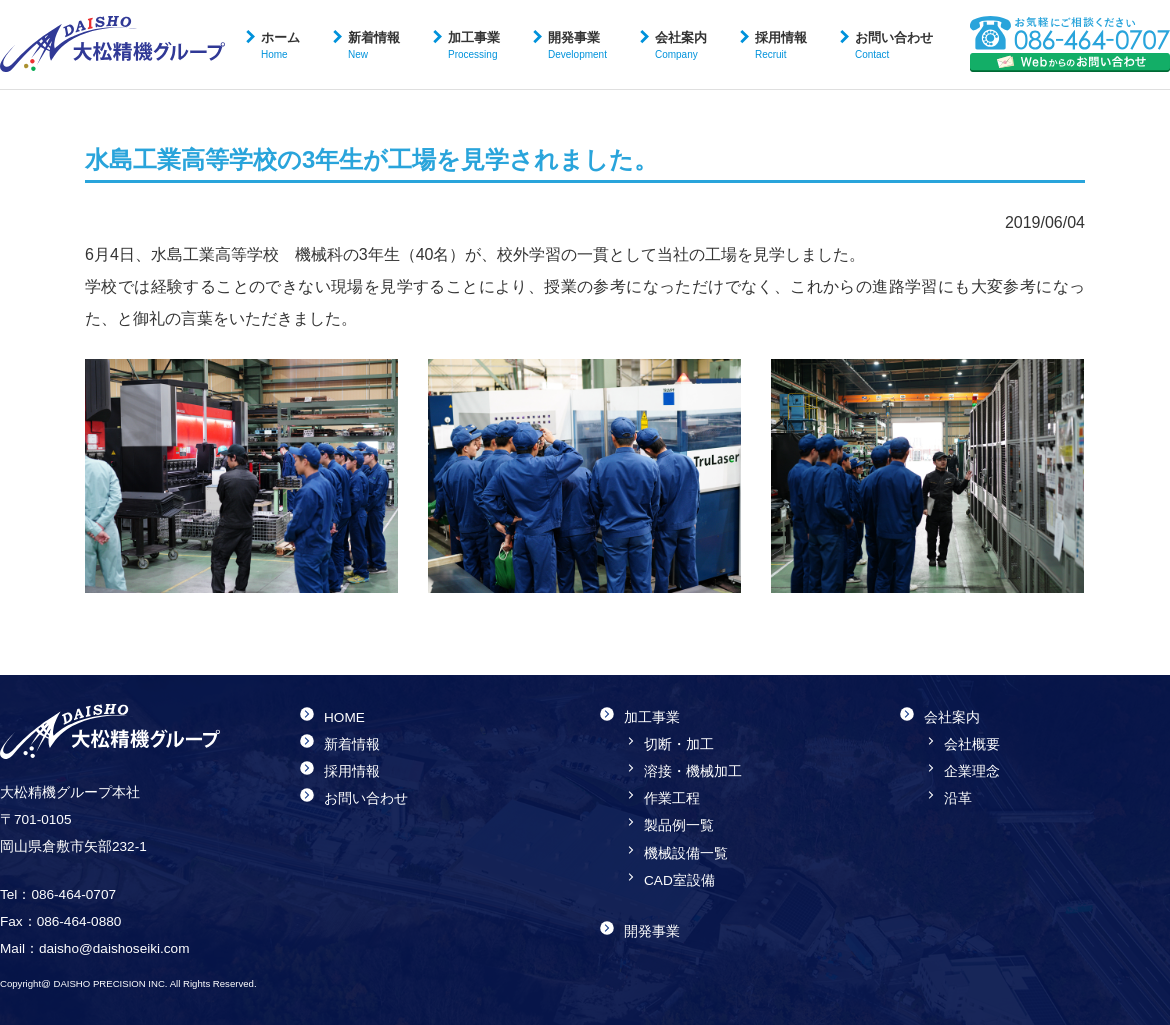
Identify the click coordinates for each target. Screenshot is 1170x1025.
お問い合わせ (894, 45)
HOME (344, 717)
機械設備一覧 (686, 853)
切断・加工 (679, 744)
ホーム (280, 45)
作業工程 (672, 798)
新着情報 (374, 45)
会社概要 (972, 744)
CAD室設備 (679, 880)
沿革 (958, 798)
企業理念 (972, 771)
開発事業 (577, 45)
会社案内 (681, 45)
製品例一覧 (679, 825)
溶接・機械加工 (693, 771)
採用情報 (781, 45)
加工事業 (474, 45)
